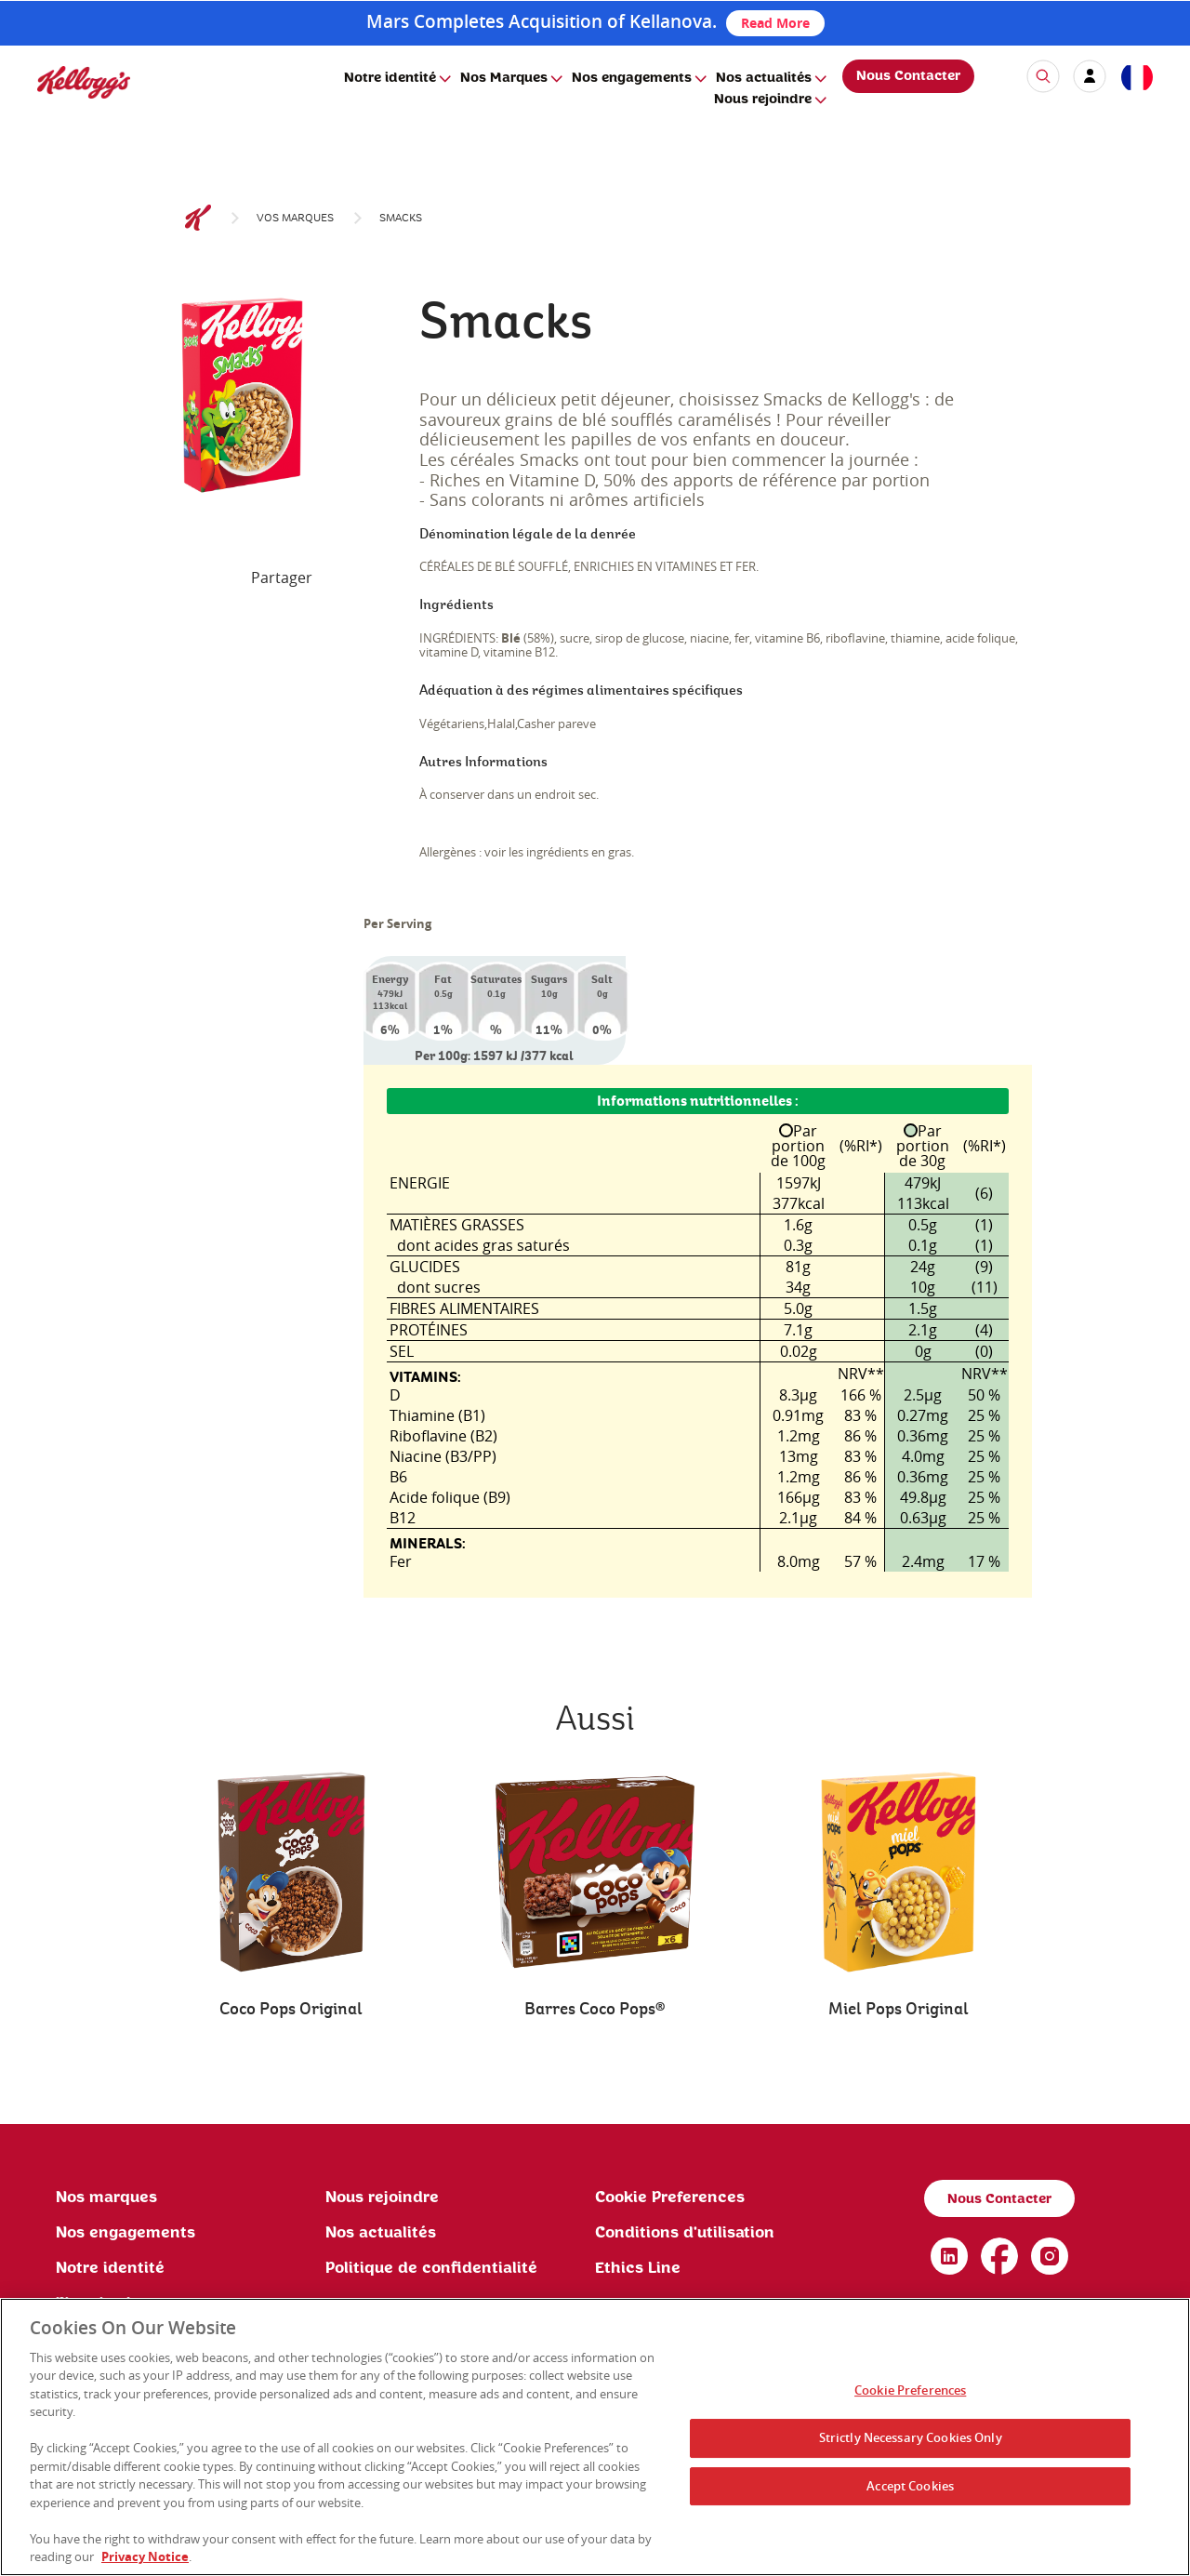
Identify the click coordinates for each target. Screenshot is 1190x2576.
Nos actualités (764, 78)
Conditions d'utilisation (684, 2232)
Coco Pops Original (291, 2009)
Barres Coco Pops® (594, 2009)
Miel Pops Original (898, 2009)
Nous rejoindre (763, 99)
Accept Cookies (910, 2485)
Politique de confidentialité (431, 2268)
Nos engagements (632, 78)
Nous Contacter (908, 76)
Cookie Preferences (670, 2197)
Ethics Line (638, 2268)
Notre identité (390, 78)
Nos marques (106, 2197)
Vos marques (295, 218)
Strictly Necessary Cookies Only (910, 2437)
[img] (83, 82)
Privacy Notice (145, 2556)
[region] (595, 2437)
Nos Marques (504, 78)
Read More (775, 23)
